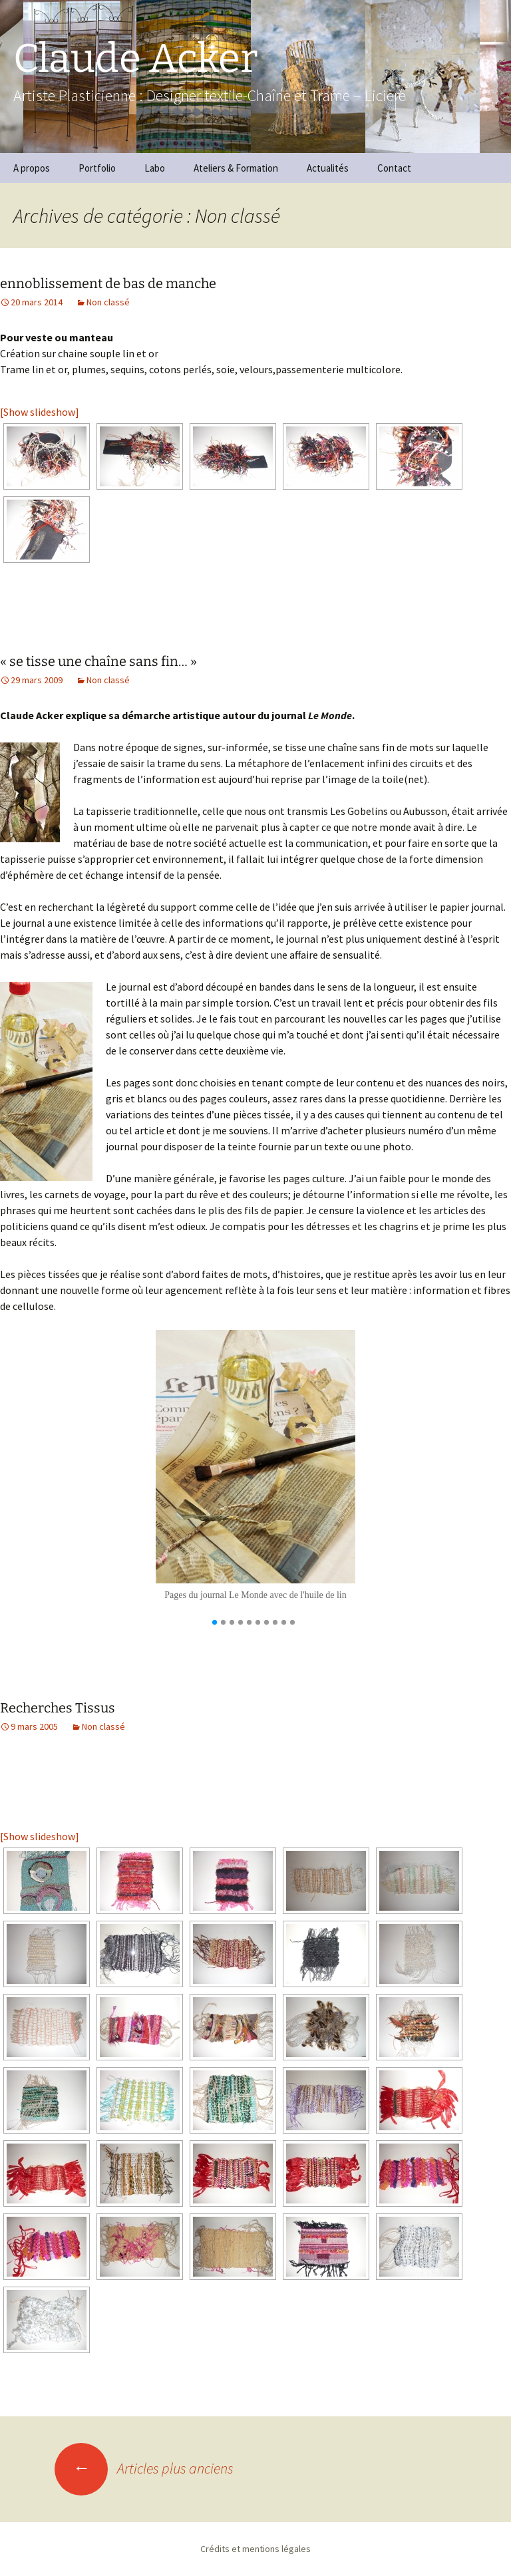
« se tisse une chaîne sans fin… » (98, 661)
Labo (154, 168)
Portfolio (97, 168)
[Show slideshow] (39, 411)
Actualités (328, 168)
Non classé (108, 302)
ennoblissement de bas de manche (108, 283)
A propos (31, 168)
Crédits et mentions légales (255, 2549)
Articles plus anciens (144, 2468)
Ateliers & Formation (236, 168)
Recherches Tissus (57, 1708)
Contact (394, 168)
